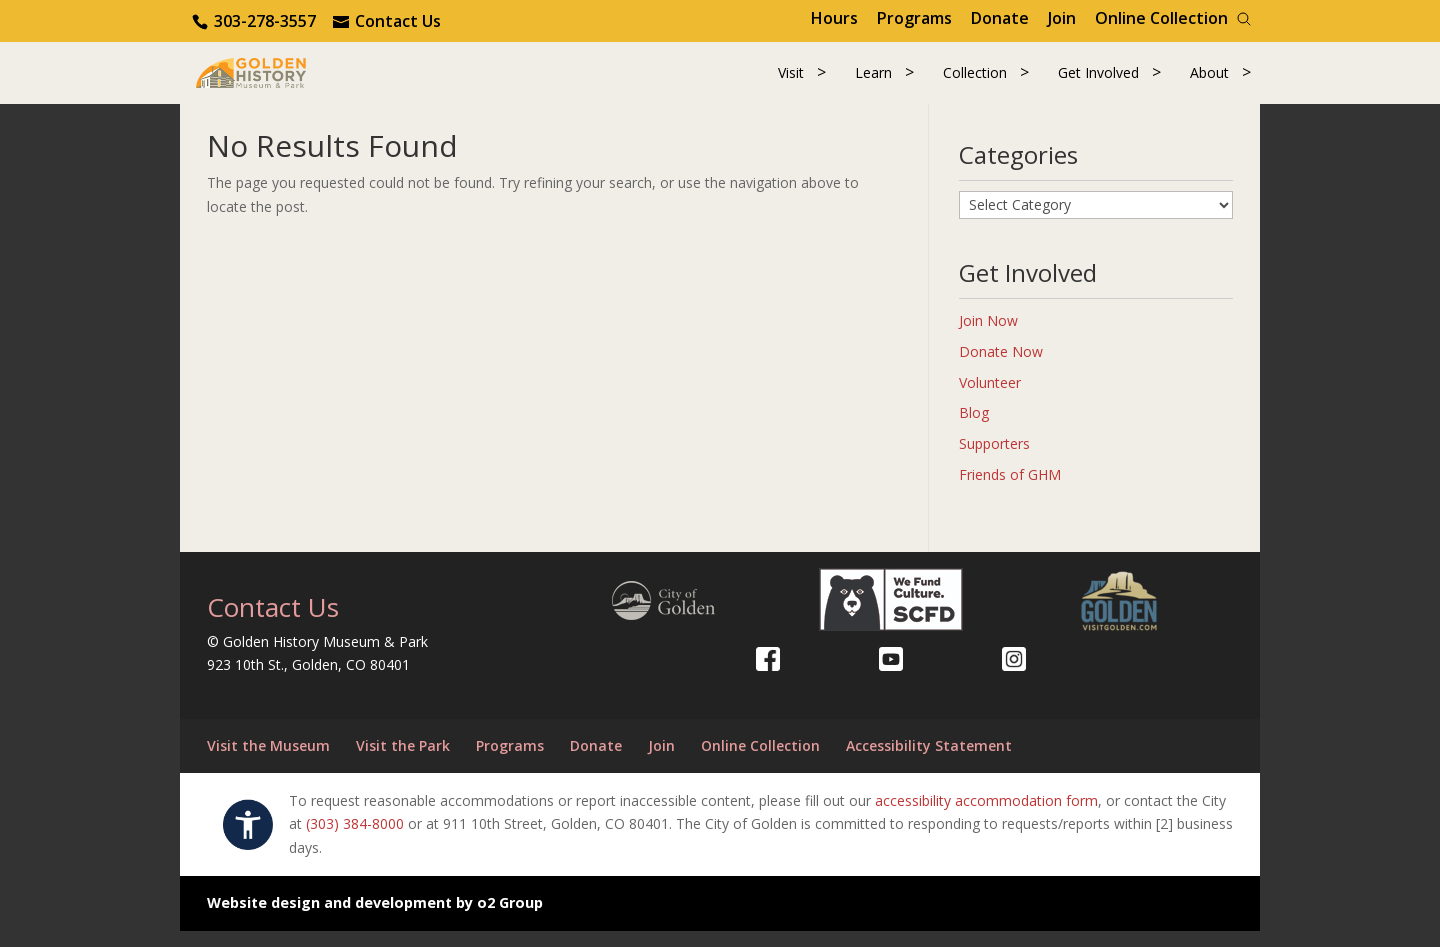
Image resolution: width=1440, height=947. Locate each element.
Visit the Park (403, 762)
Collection (975, 81)
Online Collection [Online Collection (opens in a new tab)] (1161, 18)
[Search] (1244, 19)
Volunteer (990, 398)
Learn (873, 81)
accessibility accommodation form (986, 816)
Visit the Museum (268, 762)
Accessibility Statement (929, 762)
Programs (914, 18)
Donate (1000, 18)
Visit (791, 81)
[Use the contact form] (387, 21)
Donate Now (1001, 368)
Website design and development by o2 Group (375, 919)
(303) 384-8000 (355, 840)
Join (1062, 18)
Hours (834, 18)
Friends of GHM (1010, 491)
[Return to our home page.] (281, 79)
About (1209, 81)
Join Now (988, 337)
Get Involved (1098, 81)
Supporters (994, 460)
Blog (974, 429)
